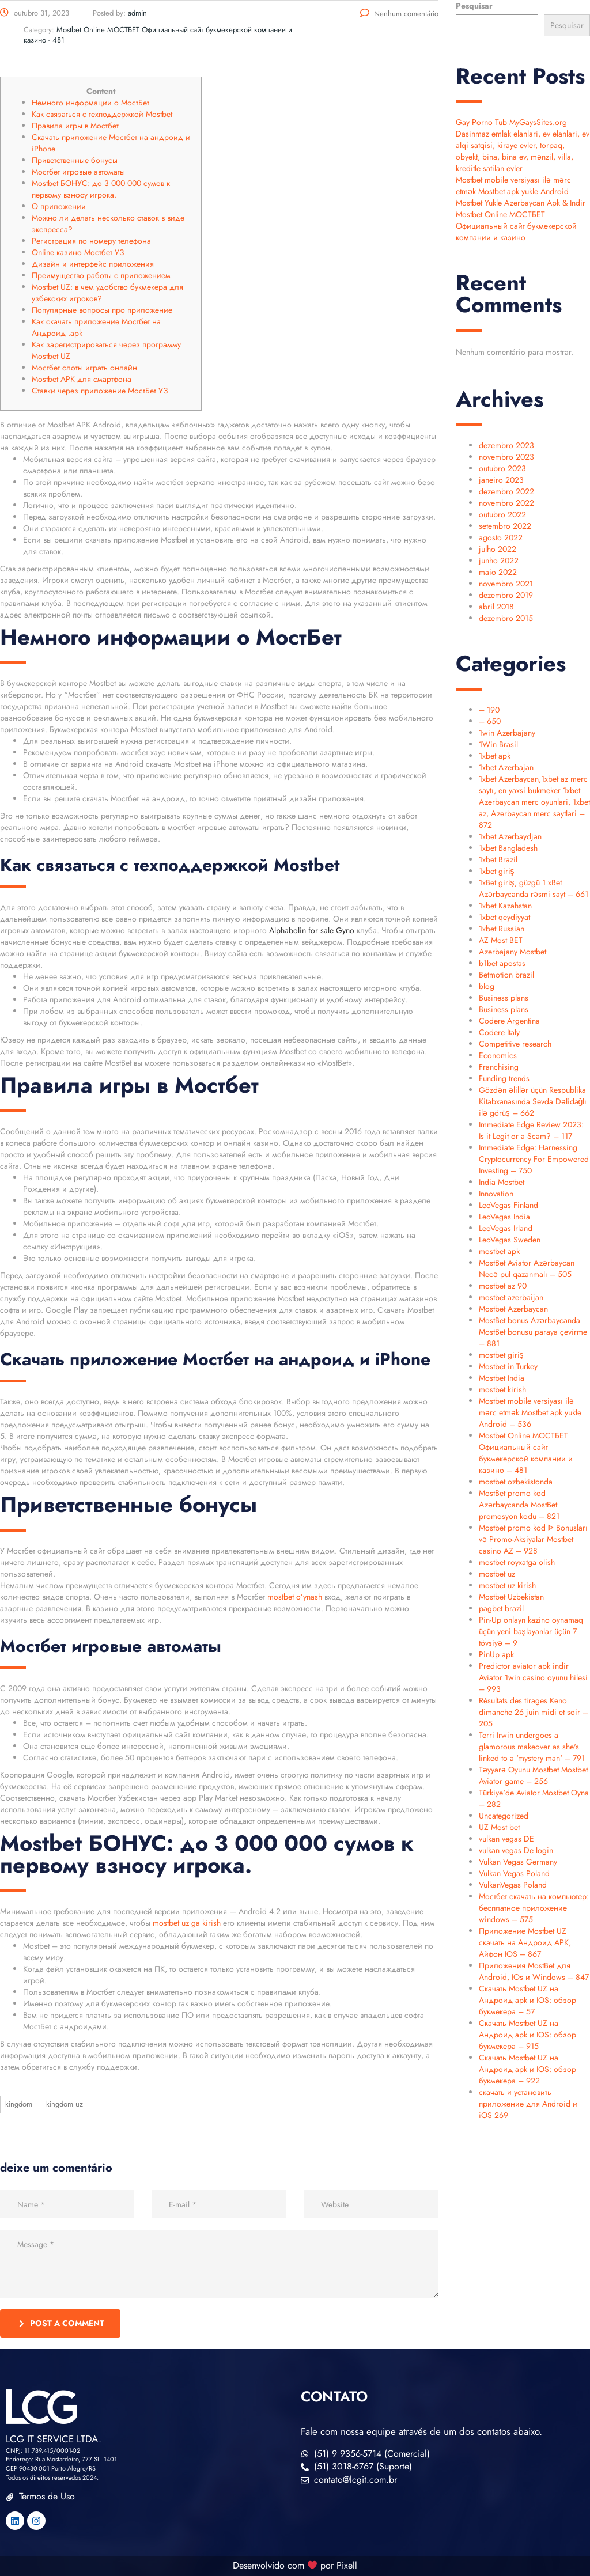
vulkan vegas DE (506, 1838)
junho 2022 (499, 560)
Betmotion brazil (506, 974)
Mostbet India (501, 1378)
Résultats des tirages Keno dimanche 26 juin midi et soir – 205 (533, 1712)
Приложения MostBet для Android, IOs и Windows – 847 (534, 1971)
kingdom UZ (64, 2103)
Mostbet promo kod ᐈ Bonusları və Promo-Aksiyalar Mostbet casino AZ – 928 (533, 1539)
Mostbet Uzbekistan (511, 1597)
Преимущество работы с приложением (101, 275)
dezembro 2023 (506, 445)
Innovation (496, 1193)
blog (486, 986)
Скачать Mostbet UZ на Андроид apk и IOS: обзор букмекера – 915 (527, 2034)
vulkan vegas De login (516, 1850)
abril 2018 (496, 606)
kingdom (18, 2103)
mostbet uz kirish (507, 1585)
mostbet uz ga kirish (187, 1923)
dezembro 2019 (506, 595)
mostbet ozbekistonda (516, 1481)
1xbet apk (494, 756)
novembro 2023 (506, 457)
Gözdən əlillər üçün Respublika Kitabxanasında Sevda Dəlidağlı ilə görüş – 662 (533, 1101)
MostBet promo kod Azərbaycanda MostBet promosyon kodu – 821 (519, 1504)
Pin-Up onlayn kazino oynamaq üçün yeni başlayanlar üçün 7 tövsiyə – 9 (531, 1631)
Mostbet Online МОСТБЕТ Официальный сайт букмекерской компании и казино (516, 226)
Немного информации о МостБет (90, 102)
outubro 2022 (502, 514)
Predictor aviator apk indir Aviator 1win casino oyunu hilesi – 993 (533, 1677)
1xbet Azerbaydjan (510, 836)
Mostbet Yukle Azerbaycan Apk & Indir (520, 203)
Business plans (503, 997)
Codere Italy (499, 1032)
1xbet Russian (501, 928)
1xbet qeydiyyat (504, 917)
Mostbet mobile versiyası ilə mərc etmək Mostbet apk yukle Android (513, 185)
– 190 (489, 709)
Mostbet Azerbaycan (513, 1308)
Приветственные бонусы (75, 160)
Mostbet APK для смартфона (81, 379)
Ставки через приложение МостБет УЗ (100, 390)
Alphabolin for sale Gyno (311, 930)
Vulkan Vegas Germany (518, 1861)
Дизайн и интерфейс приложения (93, 264)
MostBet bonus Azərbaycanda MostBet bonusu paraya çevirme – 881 (533, 1331)
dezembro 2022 (506, 491)
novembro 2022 (506, 503)
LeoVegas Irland (505, 1228)
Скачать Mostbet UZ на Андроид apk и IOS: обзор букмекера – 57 (527, 2000)
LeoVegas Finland (508, 1205)
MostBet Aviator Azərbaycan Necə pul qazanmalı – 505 (526, 1268)
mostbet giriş (501, 1355)
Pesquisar (474, 6)
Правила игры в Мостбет (75, 125)
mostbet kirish (502, 1389)
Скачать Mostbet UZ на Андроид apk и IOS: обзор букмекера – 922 (527, 2069)
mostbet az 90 (503, 1285)
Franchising (499, 1067)
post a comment (61, 2323)
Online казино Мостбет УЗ (78, 252)
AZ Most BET (501, 940)
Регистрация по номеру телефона (91, 241)
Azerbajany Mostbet (512, 951)
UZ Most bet (499, 1827)
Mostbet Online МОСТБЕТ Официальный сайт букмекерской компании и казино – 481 (526, 1453)
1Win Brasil (498, 744)
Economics (498, 1055)
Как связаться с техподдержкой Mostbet (102, 114)
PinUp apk (496, 1654)
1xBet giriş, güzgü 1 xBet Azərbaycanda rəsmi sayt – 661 (533, 888)
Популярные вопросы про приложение (102, 310)
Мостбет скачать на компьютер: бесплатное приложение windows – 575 (534, 1908)
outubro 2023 (502, 468)
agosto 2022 (501, 537)
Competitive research (515, 1044)
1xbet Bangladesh (508, 848)
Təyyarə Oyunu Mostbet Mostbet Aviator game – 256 (533, 1775)
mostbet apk (499, 1251)
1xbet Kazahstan (505, 905)
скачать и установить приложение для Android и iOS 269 (528, 2103)
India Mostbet (501, 1182)
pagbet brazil (501, 1608)
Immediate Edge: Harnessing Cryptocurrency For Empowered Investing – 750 (534, 1159)
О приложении (59, 206)
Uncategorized (503, 1815)
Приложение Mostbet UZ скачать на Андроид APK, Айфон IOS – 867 (525, 1942)
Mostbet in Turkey (508, 1366)
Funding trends (504, 1078)
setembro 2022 (505, 526)
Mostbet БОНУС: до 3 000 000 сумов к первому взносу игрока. (101, 188)
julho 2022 (497, 549)
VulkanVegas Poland (513, 1885)
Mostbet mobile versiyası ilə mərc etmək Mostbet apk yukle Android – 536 (530, 1412)
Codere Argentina (509, 1020)
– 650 (490, 721)
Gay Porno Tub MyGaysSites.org (511, 122)
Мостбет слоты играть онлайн (84, 367)
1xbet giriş (497, 871)
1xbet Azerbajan (506, 767)
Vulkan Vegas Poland (514, 1873)
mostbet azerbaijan (511, 1297)
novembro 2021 (506, 583)
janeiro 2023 (501, 480)
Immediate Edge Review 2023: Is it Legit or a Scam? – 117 (531, 1130)
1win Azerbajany (507, 732)
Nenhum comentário (399, 13)
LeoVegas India (504, 1216)
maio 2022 (498, 572)
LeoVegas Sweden (509, 1239)
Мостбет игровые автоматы (78, 171)
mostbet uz (497, 1573)
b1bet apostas (502, 963)
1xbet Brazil (498, 859)
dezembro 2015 (506, 618)
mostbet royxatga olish (517, 1562)
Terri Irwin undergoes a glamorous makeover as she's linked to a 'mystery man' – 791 (532, 1746)
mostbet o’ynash (294, 1597)
